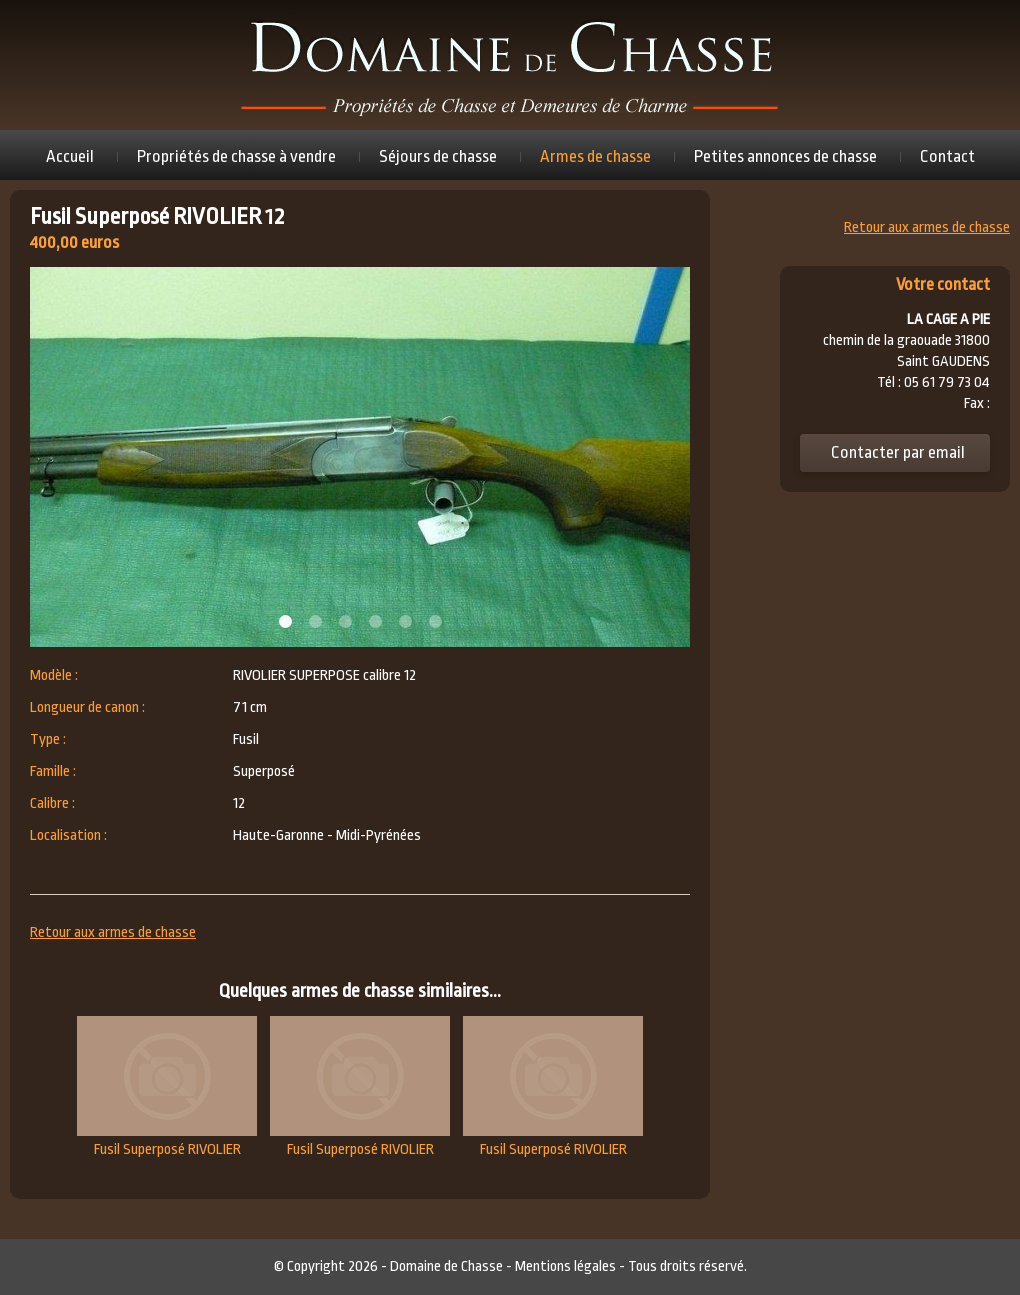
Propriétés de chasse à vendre (236, 156)
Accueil (70, 156)
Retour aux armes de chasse (113, 932)
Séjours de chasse (438, 156)
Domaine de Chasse (446, 1266)
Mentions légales (565, 1266)
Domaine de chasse (510, 65)
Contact (947, 156)
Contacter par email (898, 452)
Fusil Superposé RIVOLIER (167, 1087)
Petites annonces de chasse (785, 156)
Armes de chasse (595, 156)
